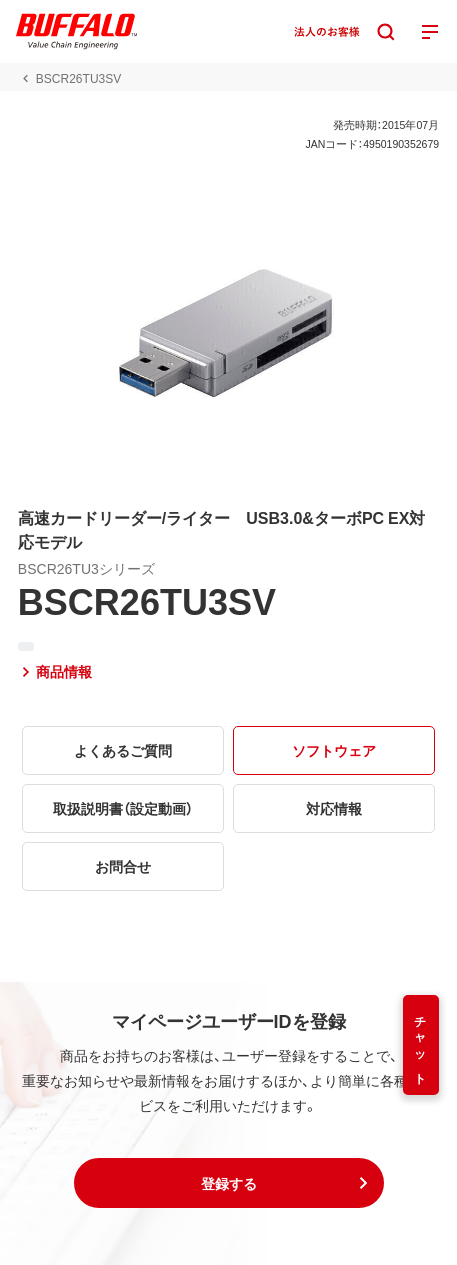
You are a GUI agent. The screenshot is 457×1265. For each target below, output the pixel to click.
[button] (229, 1183)
